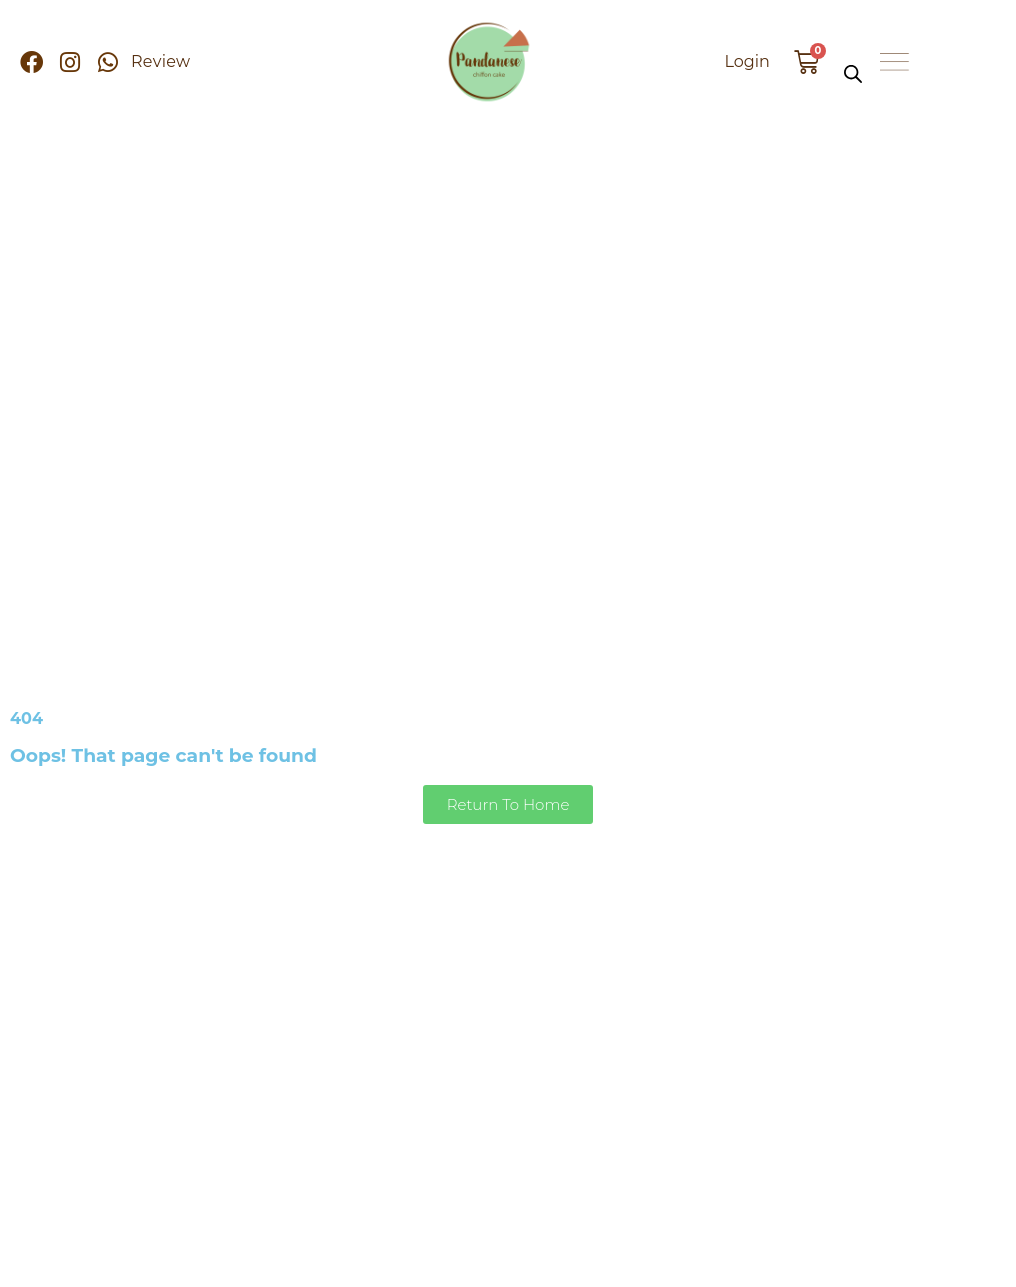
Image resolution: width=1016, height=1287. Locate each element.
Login (746, 61)
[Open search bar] (853, 73)
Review (160, 61)
